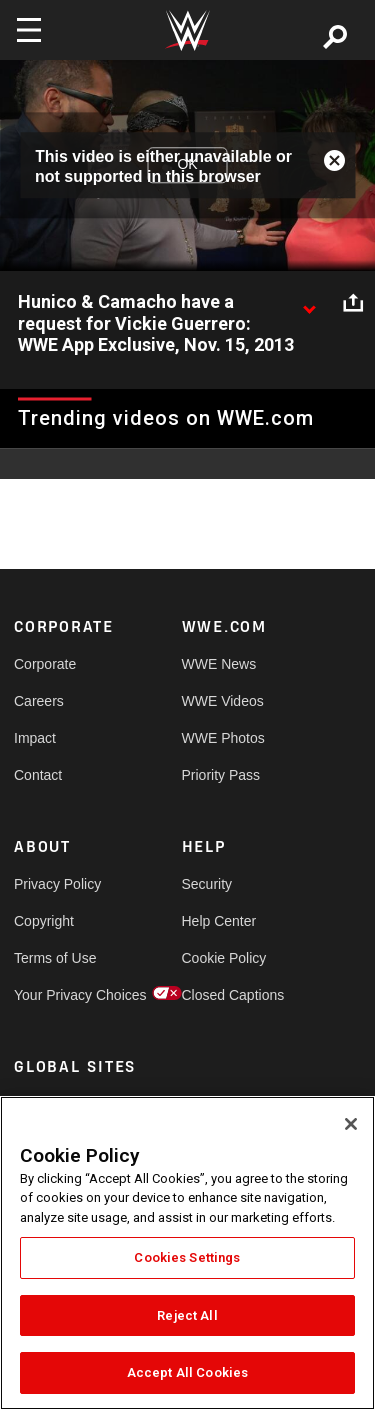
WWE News (219, 664)
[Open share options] (353, 303)
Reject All (187, 1315)
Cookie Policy (224, 958)
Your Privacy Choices (56, 995)
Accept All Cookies (187, 1372)
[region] (187, 1253)
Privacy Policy (56, 884)
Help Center (219, 921)
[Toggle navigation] (29, 30)
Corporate (45, 664)
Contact (38, 775)
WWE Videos (223, 701)
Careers (39, 701)
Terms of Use (55, 958)
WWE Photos (223, 738)
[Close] (351, 1124)
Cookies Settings (187, 1257)
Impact (35, 738)
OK (187, 165)
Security (207, 884)
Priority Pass (221, 775)
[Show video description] (309, 303)
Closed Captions (224, 995)
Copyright (44, 921)
